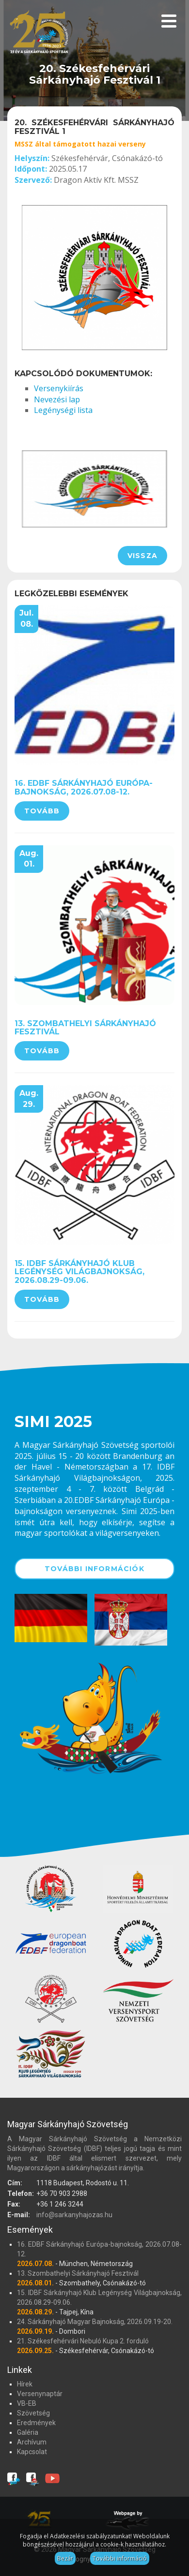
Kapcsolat (32, 2452)
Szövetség (33, 2413)
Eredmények (36, 2423)
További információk (94, 1568)
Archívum (32, 2442)
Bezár (65, 2558)
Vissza (142, 555)
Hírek (24, 2384)
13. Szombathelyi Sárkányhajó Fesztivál (85, 1028)
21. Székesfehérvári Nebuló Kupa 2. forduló (83, 2341)
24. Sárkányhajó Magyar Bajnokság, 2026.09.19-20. (95, 2322)
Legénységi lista (63, 410)
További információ (120, 2558)
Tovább (42, 811)
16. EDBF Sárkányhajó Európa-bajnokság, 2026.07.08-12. (84, 787)
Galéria (27, 2432)
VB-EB (26, 2403)
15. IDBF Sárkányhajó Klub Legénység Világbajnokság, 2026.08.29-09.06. (79, 1272)
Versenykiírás (58, 388)
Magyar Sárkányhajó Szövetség (38, 35)
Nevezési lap (57, 399)
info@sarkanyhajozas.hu (74, 2215)
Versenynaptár (40, 2394)
